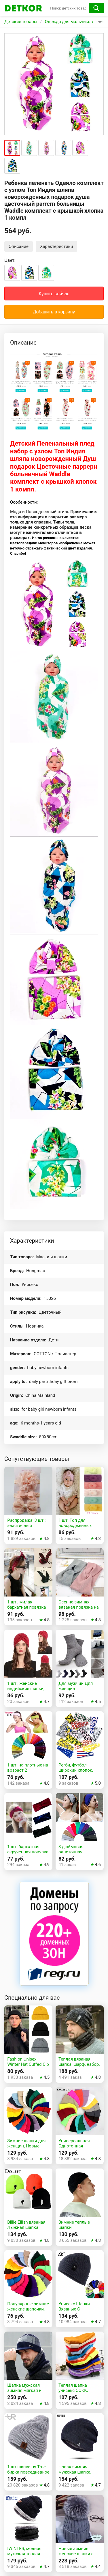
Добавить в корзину (54, 311)
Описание (19, 246)
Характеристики (56, 246)
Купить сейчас (54, 293)
